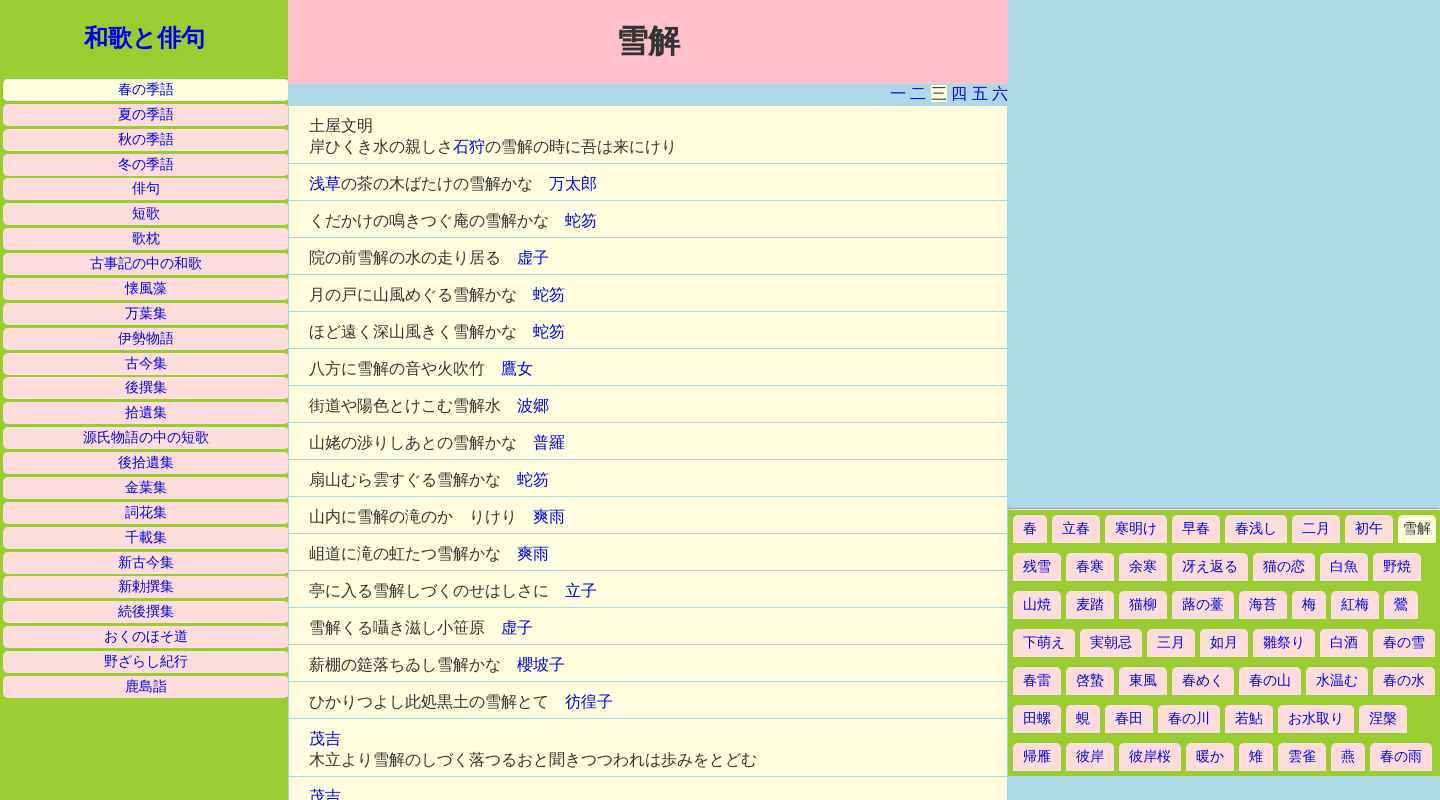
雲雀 (1302, 756)
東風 (1143, 680)
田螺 (1037, 718)
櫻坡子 (541, 664)
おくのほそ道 (146, 636)
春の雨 (1401, 756)
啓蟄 (1090, 680)
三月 (1171, 642)
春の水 (1404, 680)
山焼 (1037, 604)
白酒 (1344, 642)
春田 (1129, 718)
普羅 (549, 442)
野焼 (1397, 566)
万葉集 (146, 313)
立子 (581, 590)
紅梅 (1355, 604)
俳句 (146, 188)
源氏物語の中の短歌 (146, 437)
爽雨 (549, 516)
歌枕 (146, 238)
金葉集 (146, 487)
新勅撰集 (146, 586)
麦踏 (1090, 604)
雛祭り (1284, 642)
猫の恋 (1284, 566)
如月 (1224, 642)
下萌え (1044, 642)
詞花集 (146, 512)
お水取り (1316, 718)
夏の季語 (146, 114)
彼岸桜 (1150, 756)
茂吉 (325, 738)
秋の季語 (146, 139)
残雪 (1037, 566)
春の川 (1189, 718)
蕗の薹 (1203, 604)
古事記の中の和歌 (146, 263)
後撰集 (146, 387)
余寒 (1143, 566)
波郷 (533, 405)
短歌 (146, 213)
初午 (1369, 528)
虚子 (533, 257)
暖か (1210, 756)
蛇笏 (581, 220)
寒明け (1136, 528)
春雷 (1037, 680)
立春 (1076, 528)
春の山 (1270, 680)
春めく (1203, 680)
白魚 (1344, 566)
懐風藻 (146, 288)
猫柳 (1143, 604)
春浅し (1256, 528)
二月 (1316, 528)
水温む (1337, 680)
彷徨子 (589, 701)
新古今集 (146, 562)
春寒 (1090, 566)
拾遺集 (146, 412)
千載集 (146, 537)
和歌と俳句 (144, 38)
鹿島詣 (146, 686)
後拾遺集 (146, 462)
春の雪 (1404, 642)
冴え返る (1210, 566)
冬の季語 (146, 164)
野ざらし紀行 (146, 661)
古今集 (146, 363)
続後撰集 (146, 611)
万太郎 (573, 183)
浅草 (325, 183)
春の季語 (146, 89)
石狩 (469, 146)
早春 (1196, 528)
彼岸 (1090, 756)
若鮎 (1249, 718)
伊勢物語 (146, 338)
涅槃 (1383, 718)
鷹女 (517, 368)
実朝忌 (1111, 642)
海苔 (1263, 604)
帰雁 (1037, 756)
